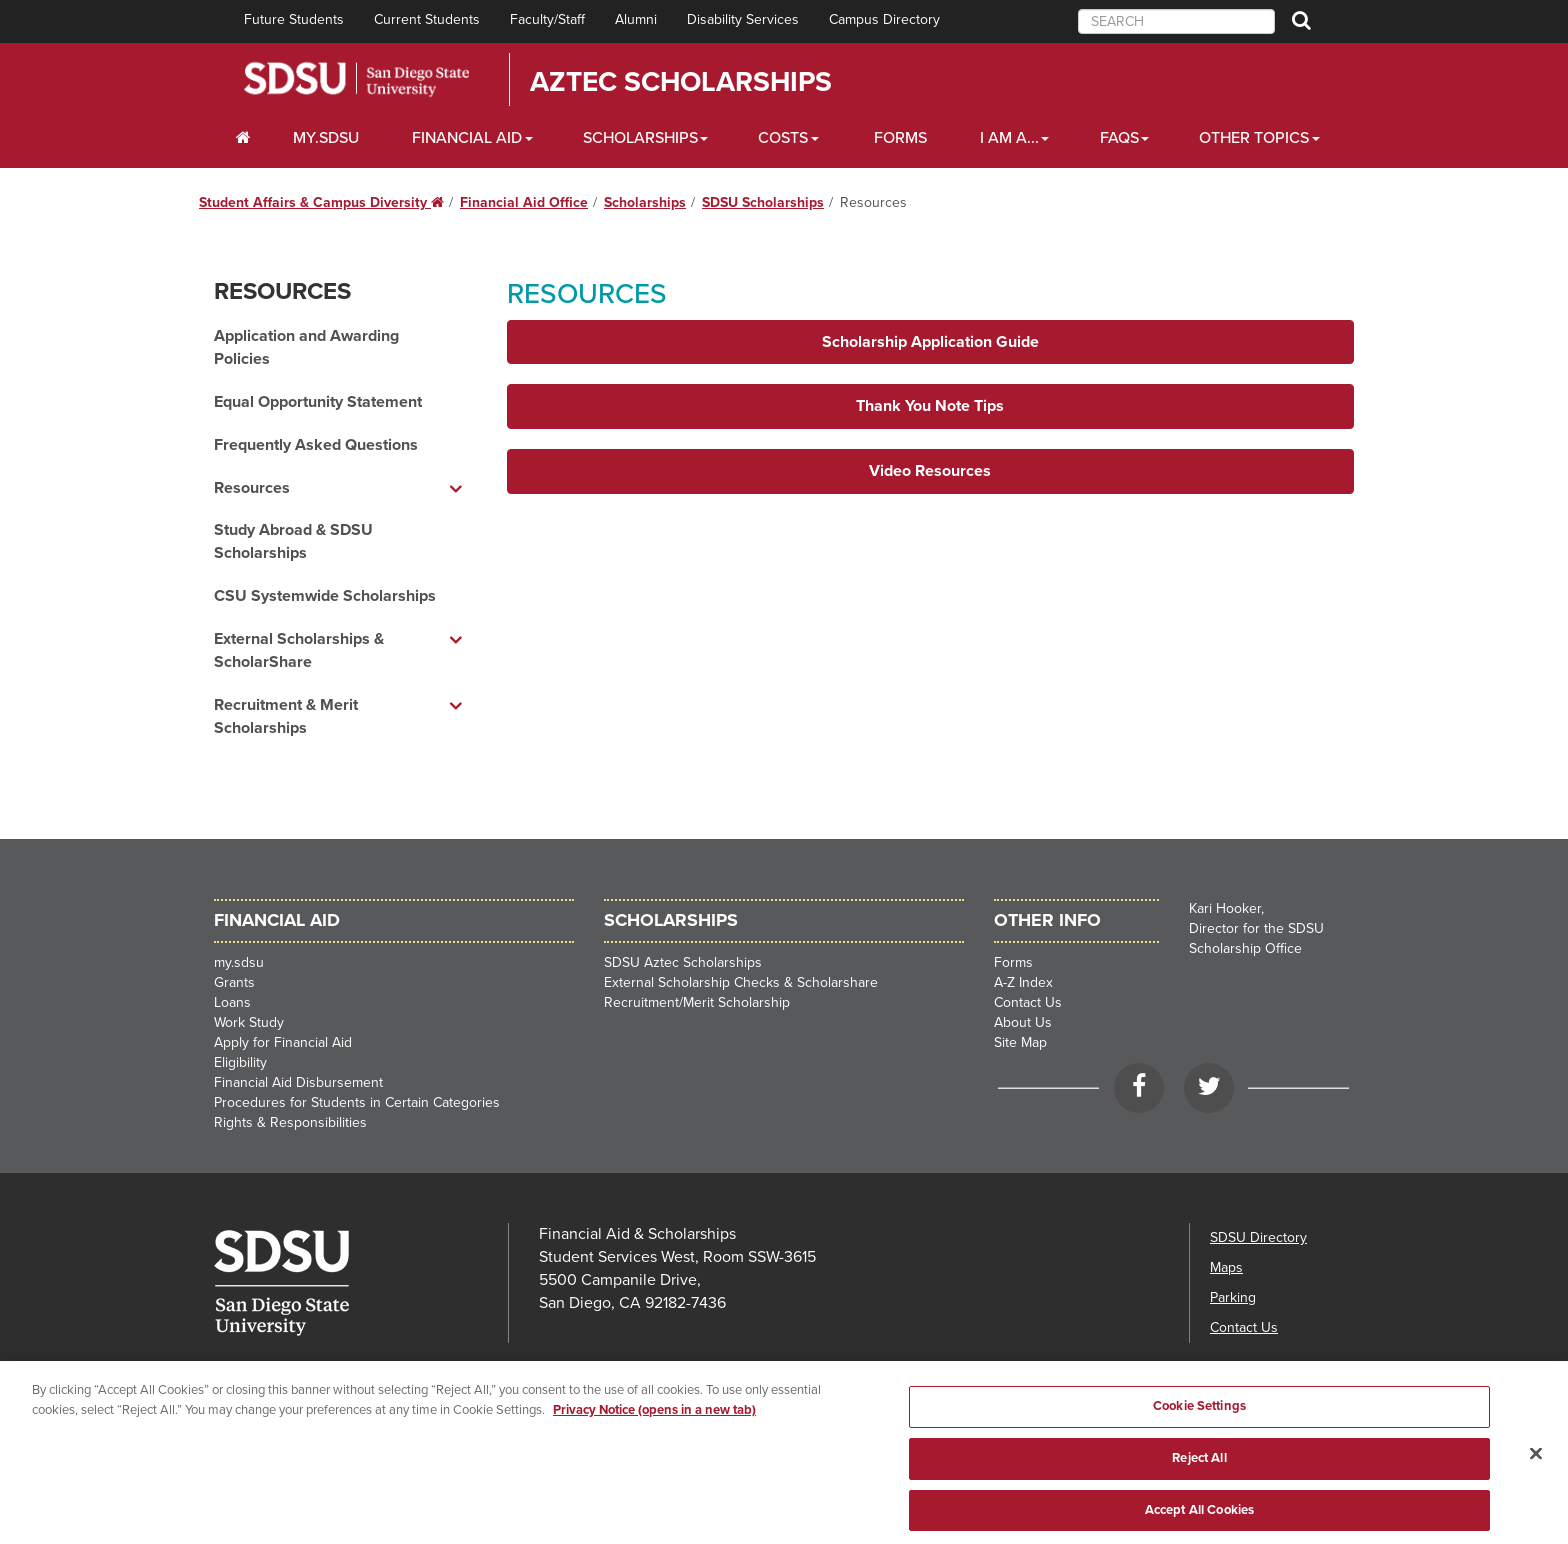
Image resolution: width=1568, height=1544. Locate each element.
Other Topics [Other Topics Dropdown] (1254, 138)
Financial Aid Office (524, 202)
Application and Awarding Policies (306, 347)
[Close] (1536, 1476)
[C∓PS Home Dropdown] (243, 138)
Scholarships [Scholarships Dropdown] (640, 138)
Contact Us (1028, 1002)
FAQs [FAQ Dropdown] (1119, 138)
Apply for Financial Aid (283, 1042)
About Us (1023, 1022)
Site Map (1020, 1042)
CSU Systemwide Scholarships (325, 596)
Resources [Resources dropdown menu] (252, 488)
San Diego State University (356, 79)
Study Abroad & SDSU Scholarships (293, 541)
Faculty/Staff (547, 19)
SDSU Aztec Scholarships (683, 962)
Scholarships (645, 202)
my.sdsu (239, 962)
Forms (900, 138)
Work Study (249, 1022)
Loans (232, 1002)
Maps (1226, 1267)
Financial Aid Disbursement (298, 1082)
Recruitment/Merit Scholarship (697, 1002)
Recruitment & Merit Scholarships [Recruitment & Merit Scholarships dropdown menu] (286, 716)
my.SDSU (326, 138)
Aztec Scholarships (681, 82)
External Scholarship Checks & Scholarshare (741, 982)
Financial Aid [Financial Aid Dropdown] (467, 138)
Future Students (294, 19)
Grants (234, 982)
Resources (282, 291)
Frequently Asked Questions (316, 445)
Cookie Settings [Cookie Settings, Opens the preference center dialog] (1199, 1429)
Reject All (1199, 1480)
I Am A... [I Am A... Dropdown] (1009, 138)
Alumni (636, 19)
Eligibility (240, 1062)
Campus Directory (884, 19)
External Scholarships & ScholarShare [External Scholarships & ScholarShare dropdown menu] (299, 650)
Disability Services (743, 19)
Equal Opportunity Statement (318, 402)
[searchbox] (1176, 21)
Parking (1233, 1297)
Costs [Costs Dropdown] (783, 138)
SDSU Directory (1258, 1237)
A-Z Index (1023, 982)
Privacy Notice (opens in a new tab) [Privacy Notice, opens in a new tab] (654, 1432)
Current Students (427, 19)
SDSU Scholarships (763, 202)
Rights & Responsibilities (290, 1122)
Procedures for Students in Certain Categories (357, 1102)
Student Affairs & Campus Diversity (321, 202)
